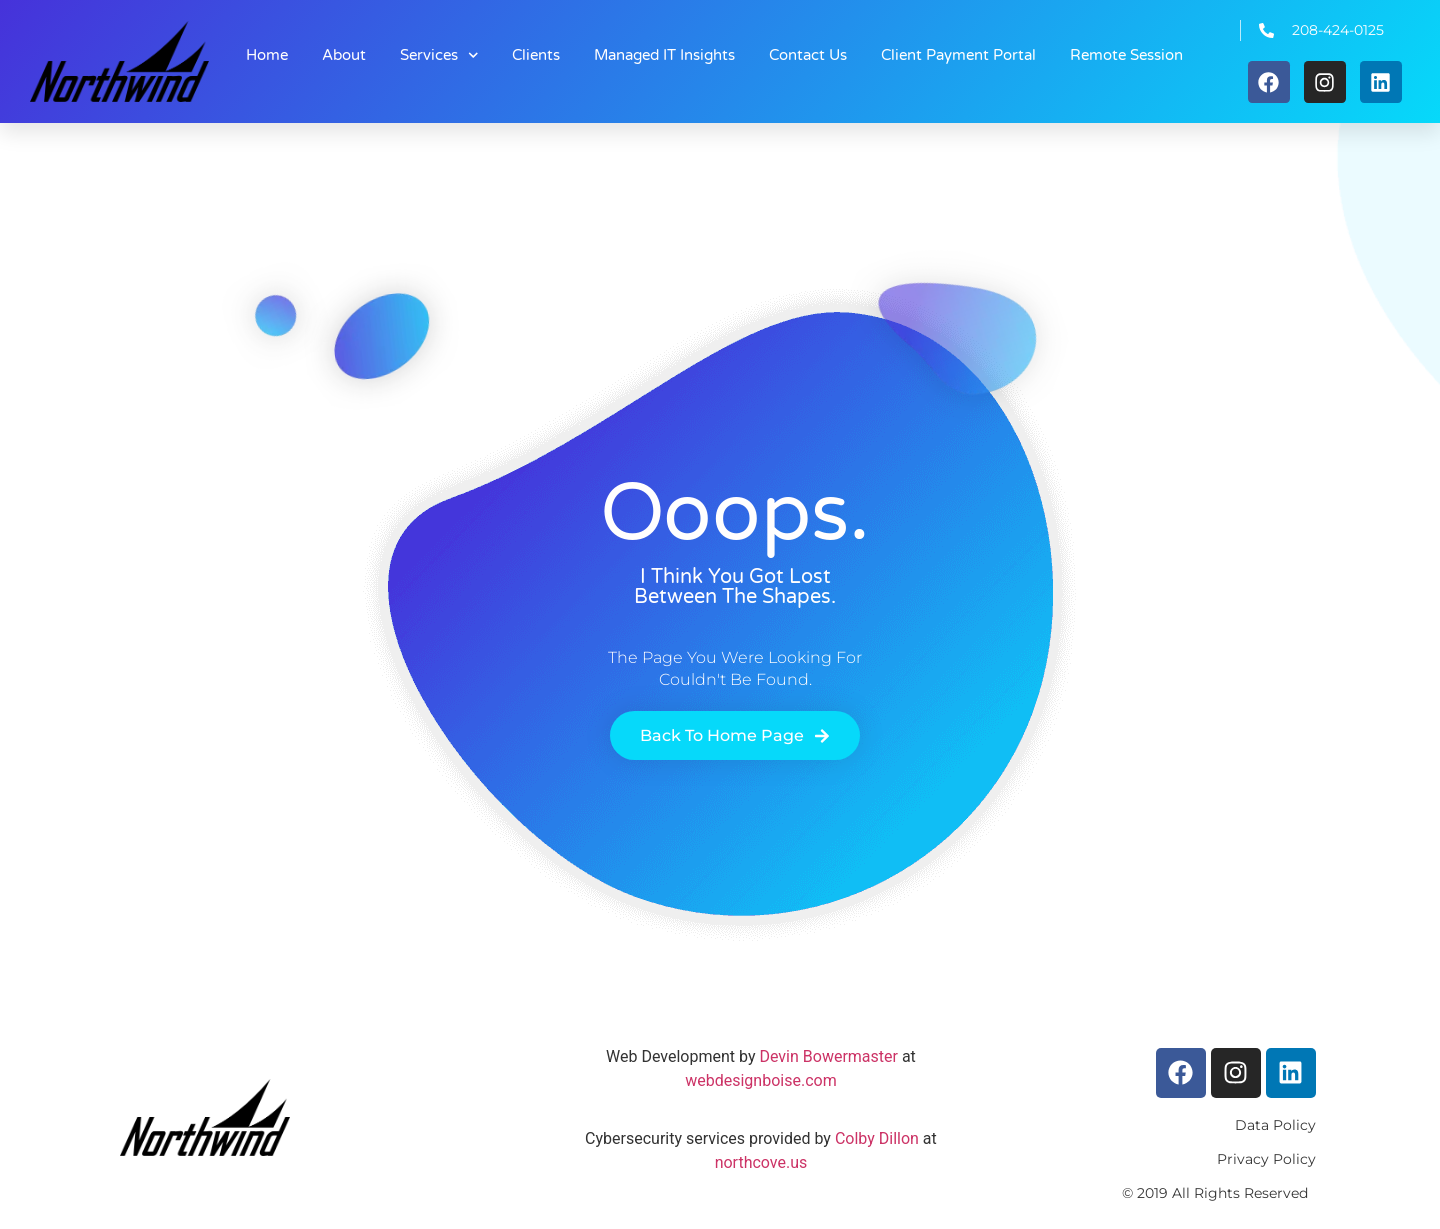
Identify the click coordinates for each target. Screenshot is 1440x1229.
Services (439, 55)
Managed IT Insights (664, 55)
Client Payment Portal (958, 55)
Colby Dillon (875, 1138)
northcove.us (761, 1162)
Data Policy (1275, 1125)
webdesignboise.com (760, 1080)
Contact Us (808, 55)
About (344, 55)
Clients (536, 55)
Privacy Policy (1266, 1159)
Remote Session (1126, 55)
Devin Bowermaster (828, 1056)
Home (267, 55)
